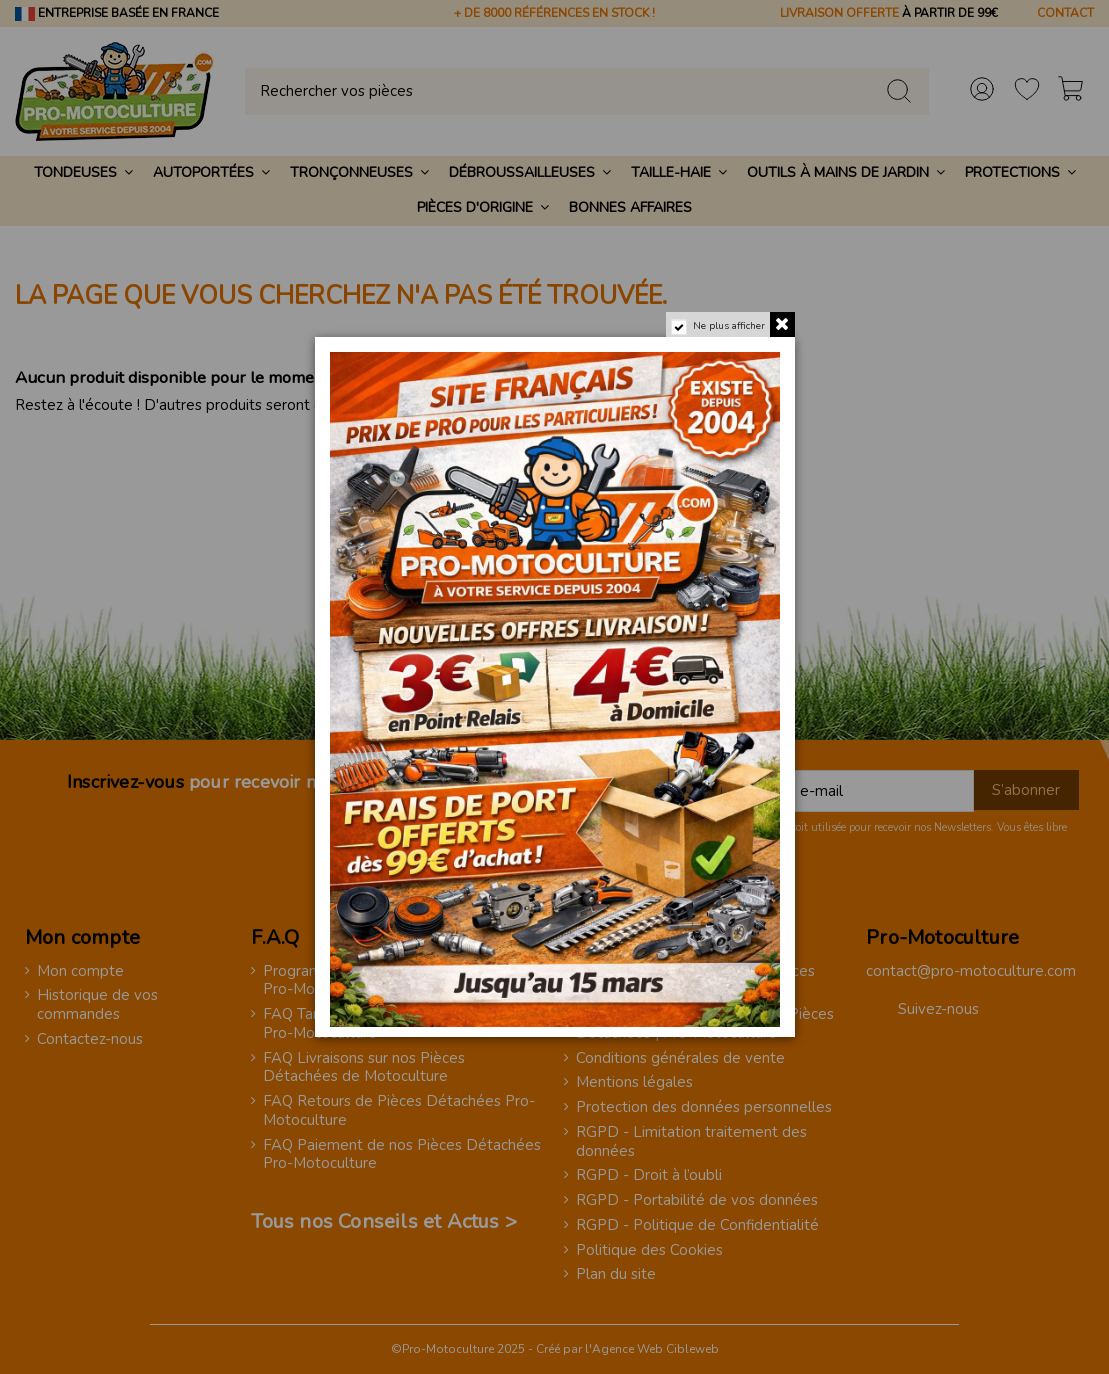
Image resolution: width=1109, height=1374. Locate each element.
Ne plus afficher (728, 326)
